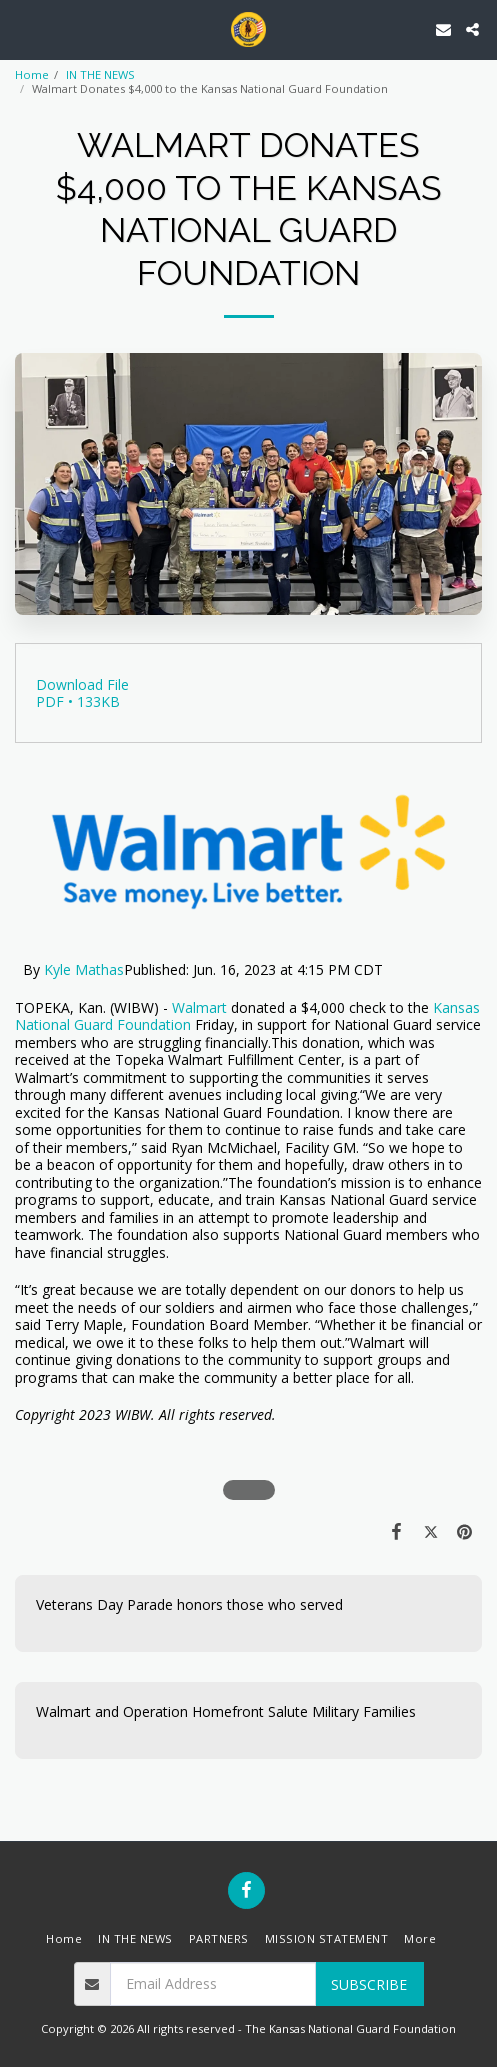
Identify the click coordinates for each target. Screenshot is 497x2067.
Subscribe (369, 1984)
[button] (22, 28)
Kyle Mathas (84, 969)
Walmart (199, 1007)
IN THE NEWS (100, 74)
